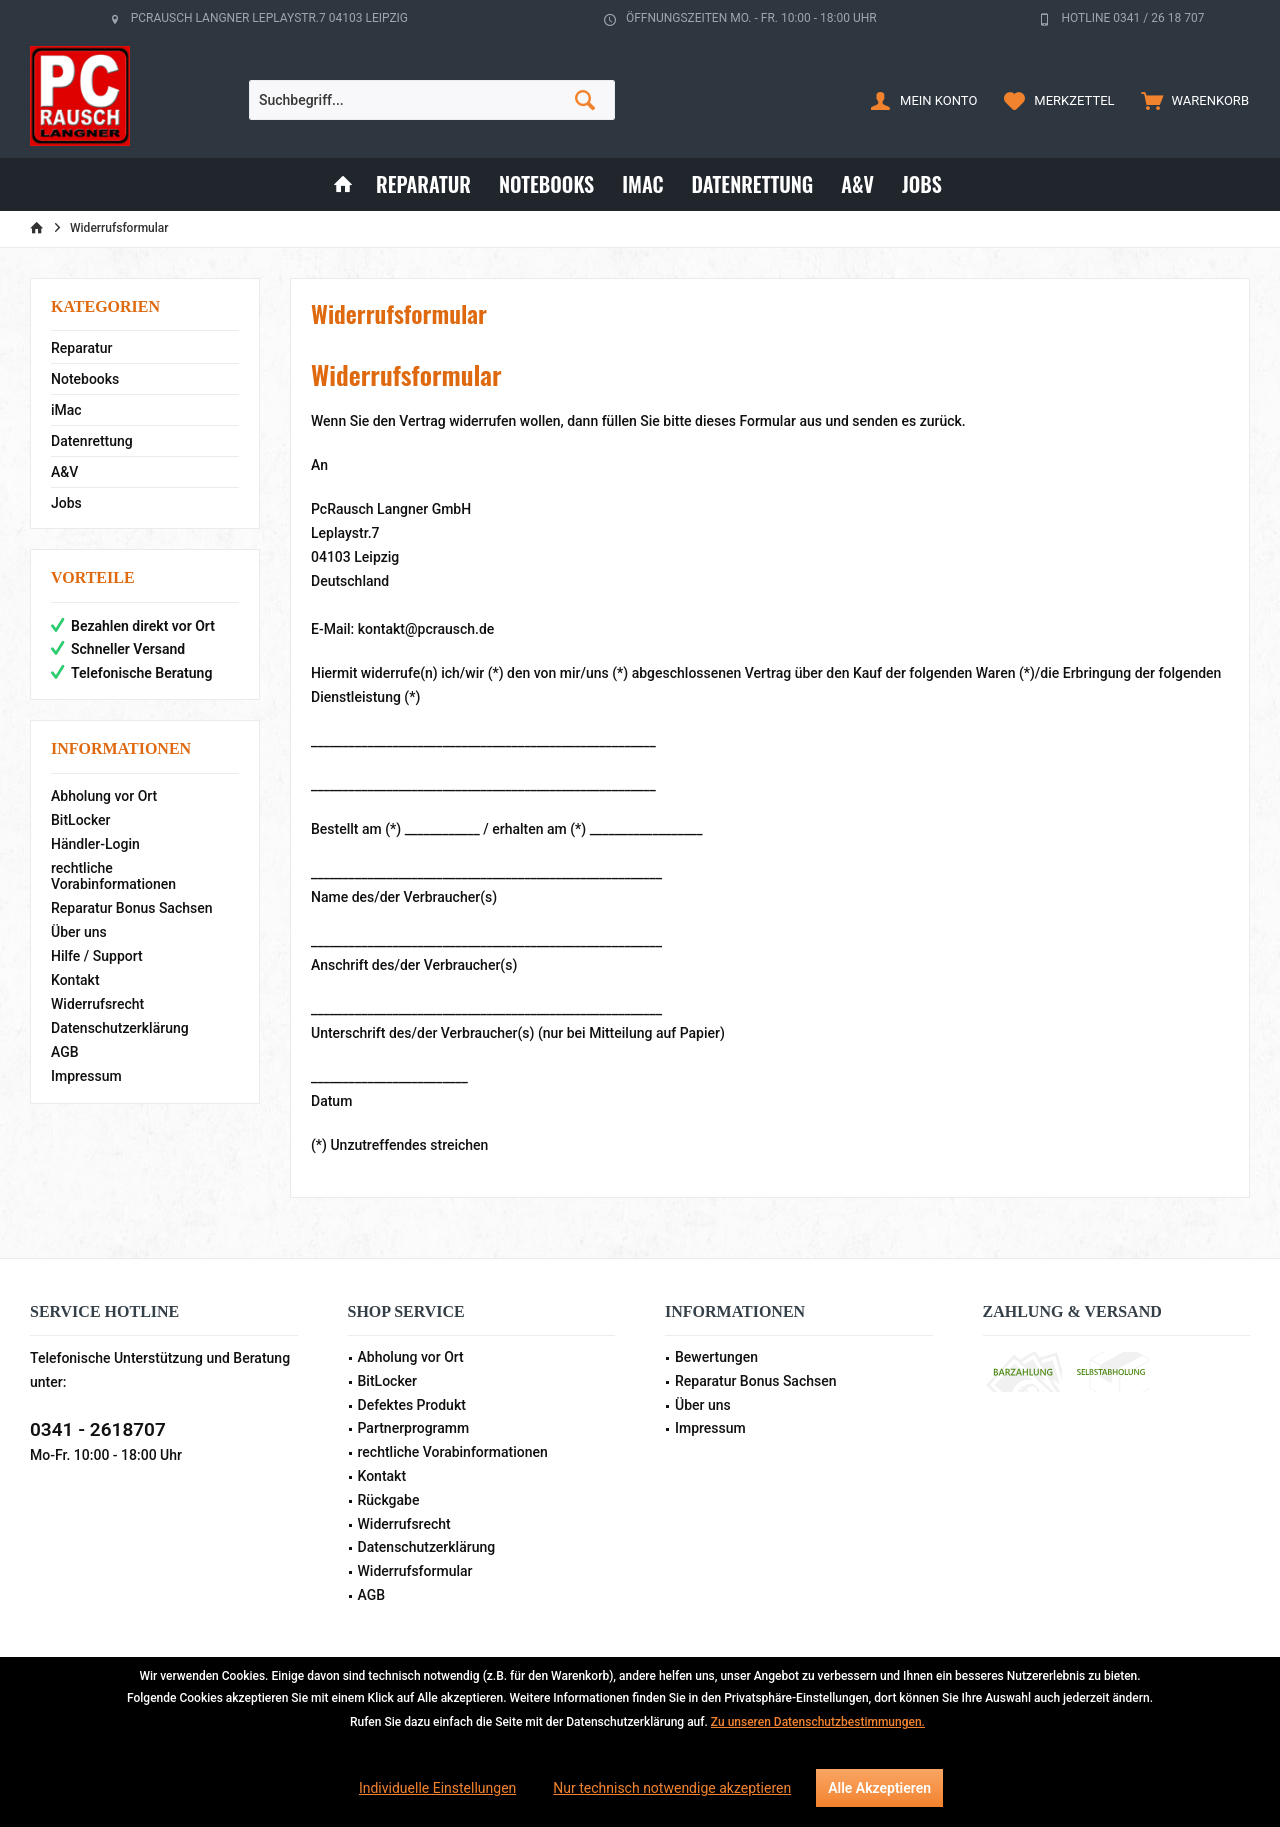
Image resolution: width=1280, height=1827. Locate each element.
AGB (65, 1052)
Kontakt (75, 980)
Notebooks (85, 379)
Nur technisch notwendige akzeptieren (672, 1788)
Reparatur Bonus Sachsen (132, 908)
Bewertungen (716, 1357)
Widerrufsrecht (97, 1004)
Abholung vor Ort (104, 796)
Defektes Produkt (412, 1405)
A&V (64, 472)
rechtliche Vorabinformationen (113, 876)
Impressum (86, 1076)
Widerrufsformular (415, 1571)
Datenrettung (92, 441)
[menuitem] (1190, 100)
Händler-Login (95, 844)
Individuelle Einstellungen (437, 1788)
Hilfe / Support (97, 956)
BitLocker (81, 820)
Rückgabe (389, 1500)
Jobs (66, 503)
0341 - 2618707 (98, 1429)
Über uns (79, 932)
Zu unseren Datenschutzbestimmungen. (818, 1722)
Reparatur (81, 348)
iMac (66, 410)
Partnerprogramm (414, 1428)
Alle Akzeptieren (879, 1788)
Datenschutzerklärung (120, 1028)
